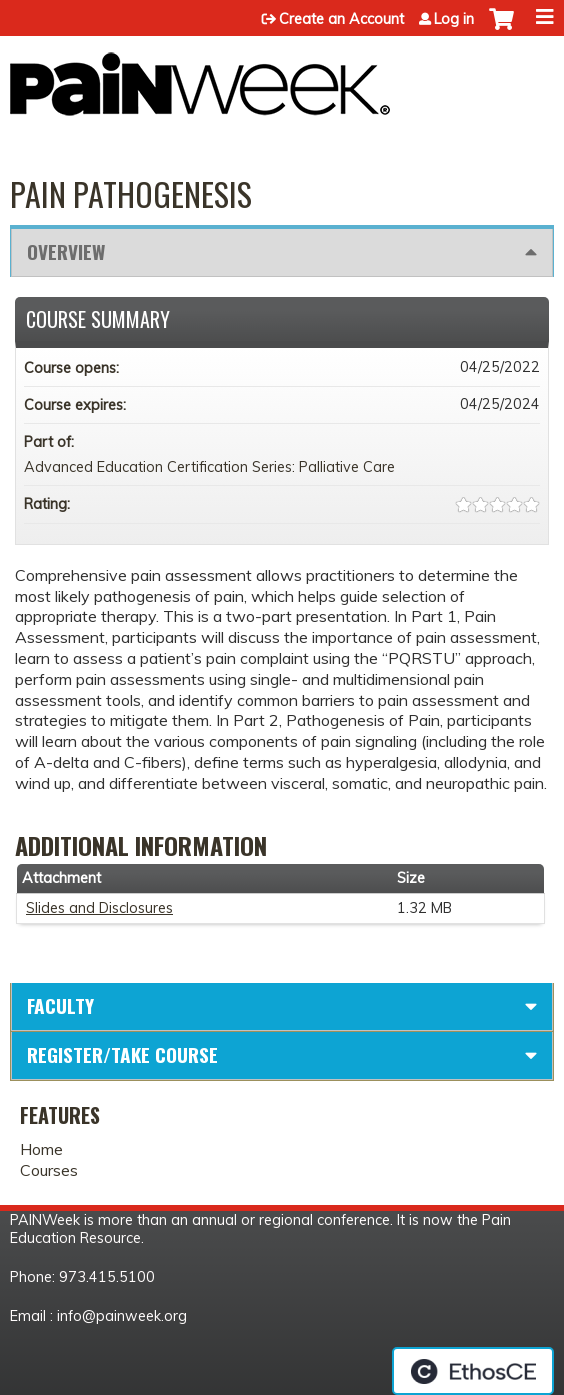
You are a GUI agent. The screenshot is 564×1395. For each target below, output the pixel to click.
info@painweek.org (122, 1316)
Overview (66, 251)
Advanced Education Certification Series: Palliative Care (209, 467)
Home (41, 1149)
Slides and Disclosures (99, 908)
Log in (454, 19)
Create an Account (341, 19)
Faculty (60, 1005)
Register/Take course (122, 1054)
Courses (49, 1170)
